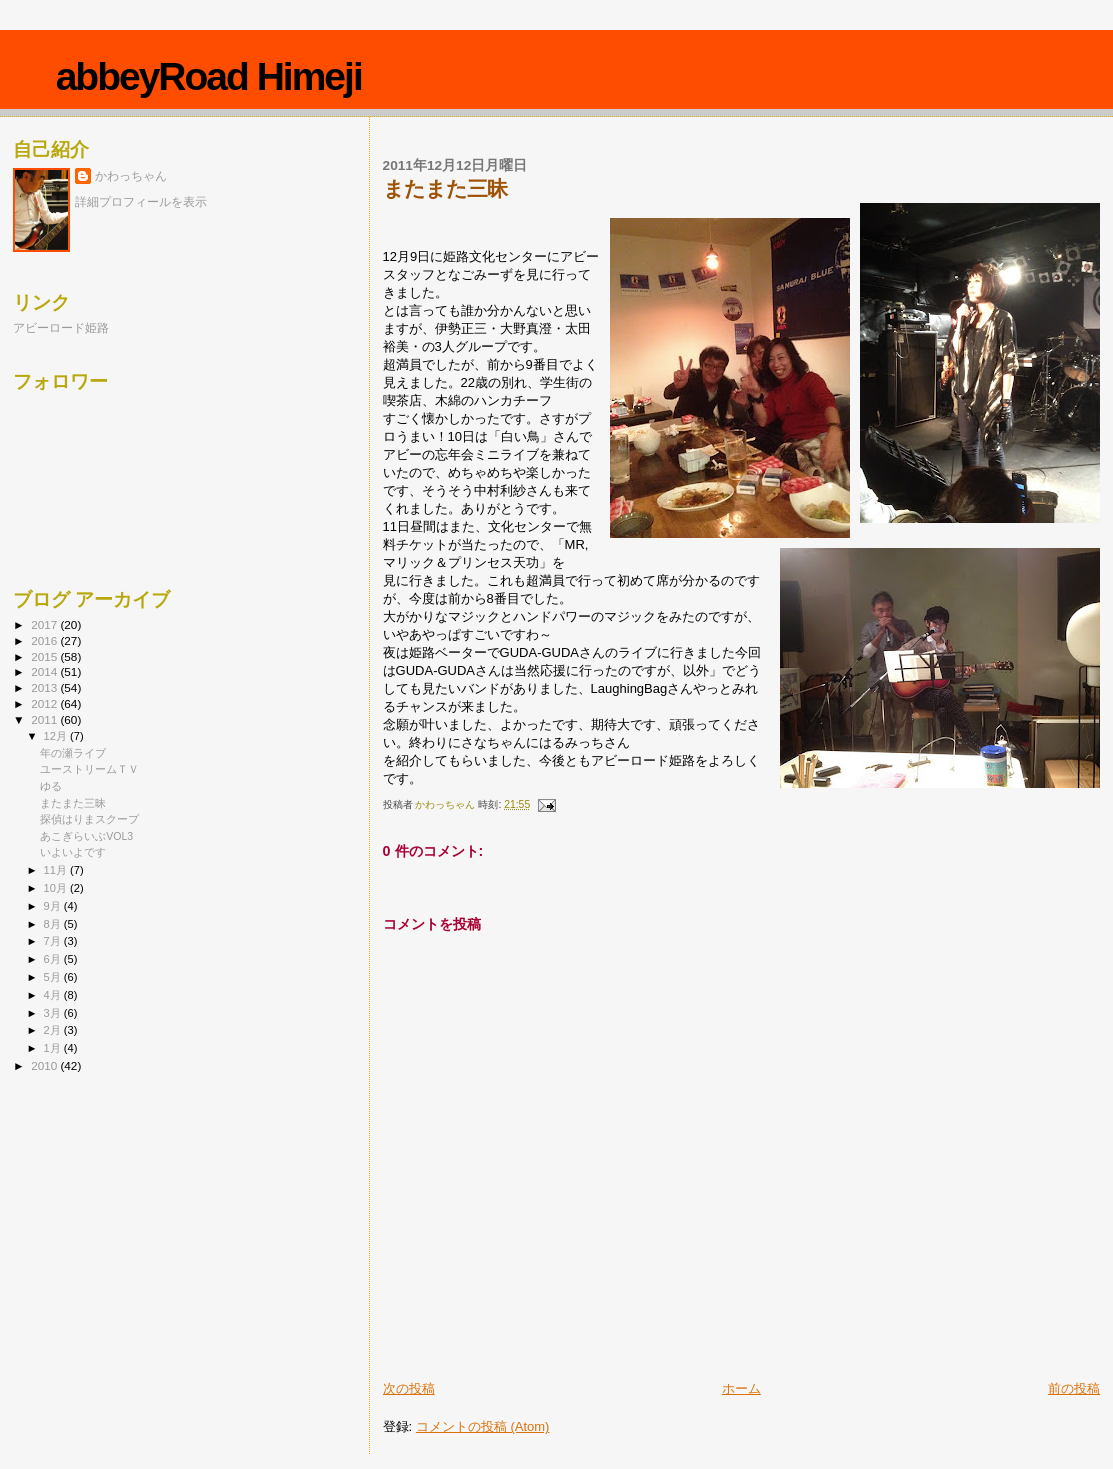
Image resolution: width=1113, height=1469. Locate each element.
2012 (45, 703)
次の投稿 (409, 1388)
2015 (45, 656)
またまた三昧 (73, 803)
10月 (57, 888)
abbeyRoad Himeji (209, 76)
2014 (45, 671)
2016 (45, 640)
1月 (54, 1048)
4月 (54, 995)
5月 (54, 977)
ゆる (51, 786)
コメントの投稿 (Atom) (483, 1426)
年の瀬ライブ (73, 753)
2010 (45, 1065)
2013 (45, 687)
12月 (57, 736)
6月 (54, 959)
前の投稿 (1074, 1388)
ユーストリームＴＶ (89, 769)
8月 (54, 924)
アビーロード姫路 (61, 327)
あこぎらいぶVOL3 (86, 836)
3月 (54, 1013)
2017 (45, 624)
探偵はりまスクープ (89, 819)
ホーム (741, 1388)
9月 (54, 906)
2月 (54, 1030)
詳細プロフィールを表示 (141, 202)
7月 (54, 941)
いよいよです (73, 852)
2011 (45, 719)
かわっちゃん (131, 176)
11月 (57, 870)
